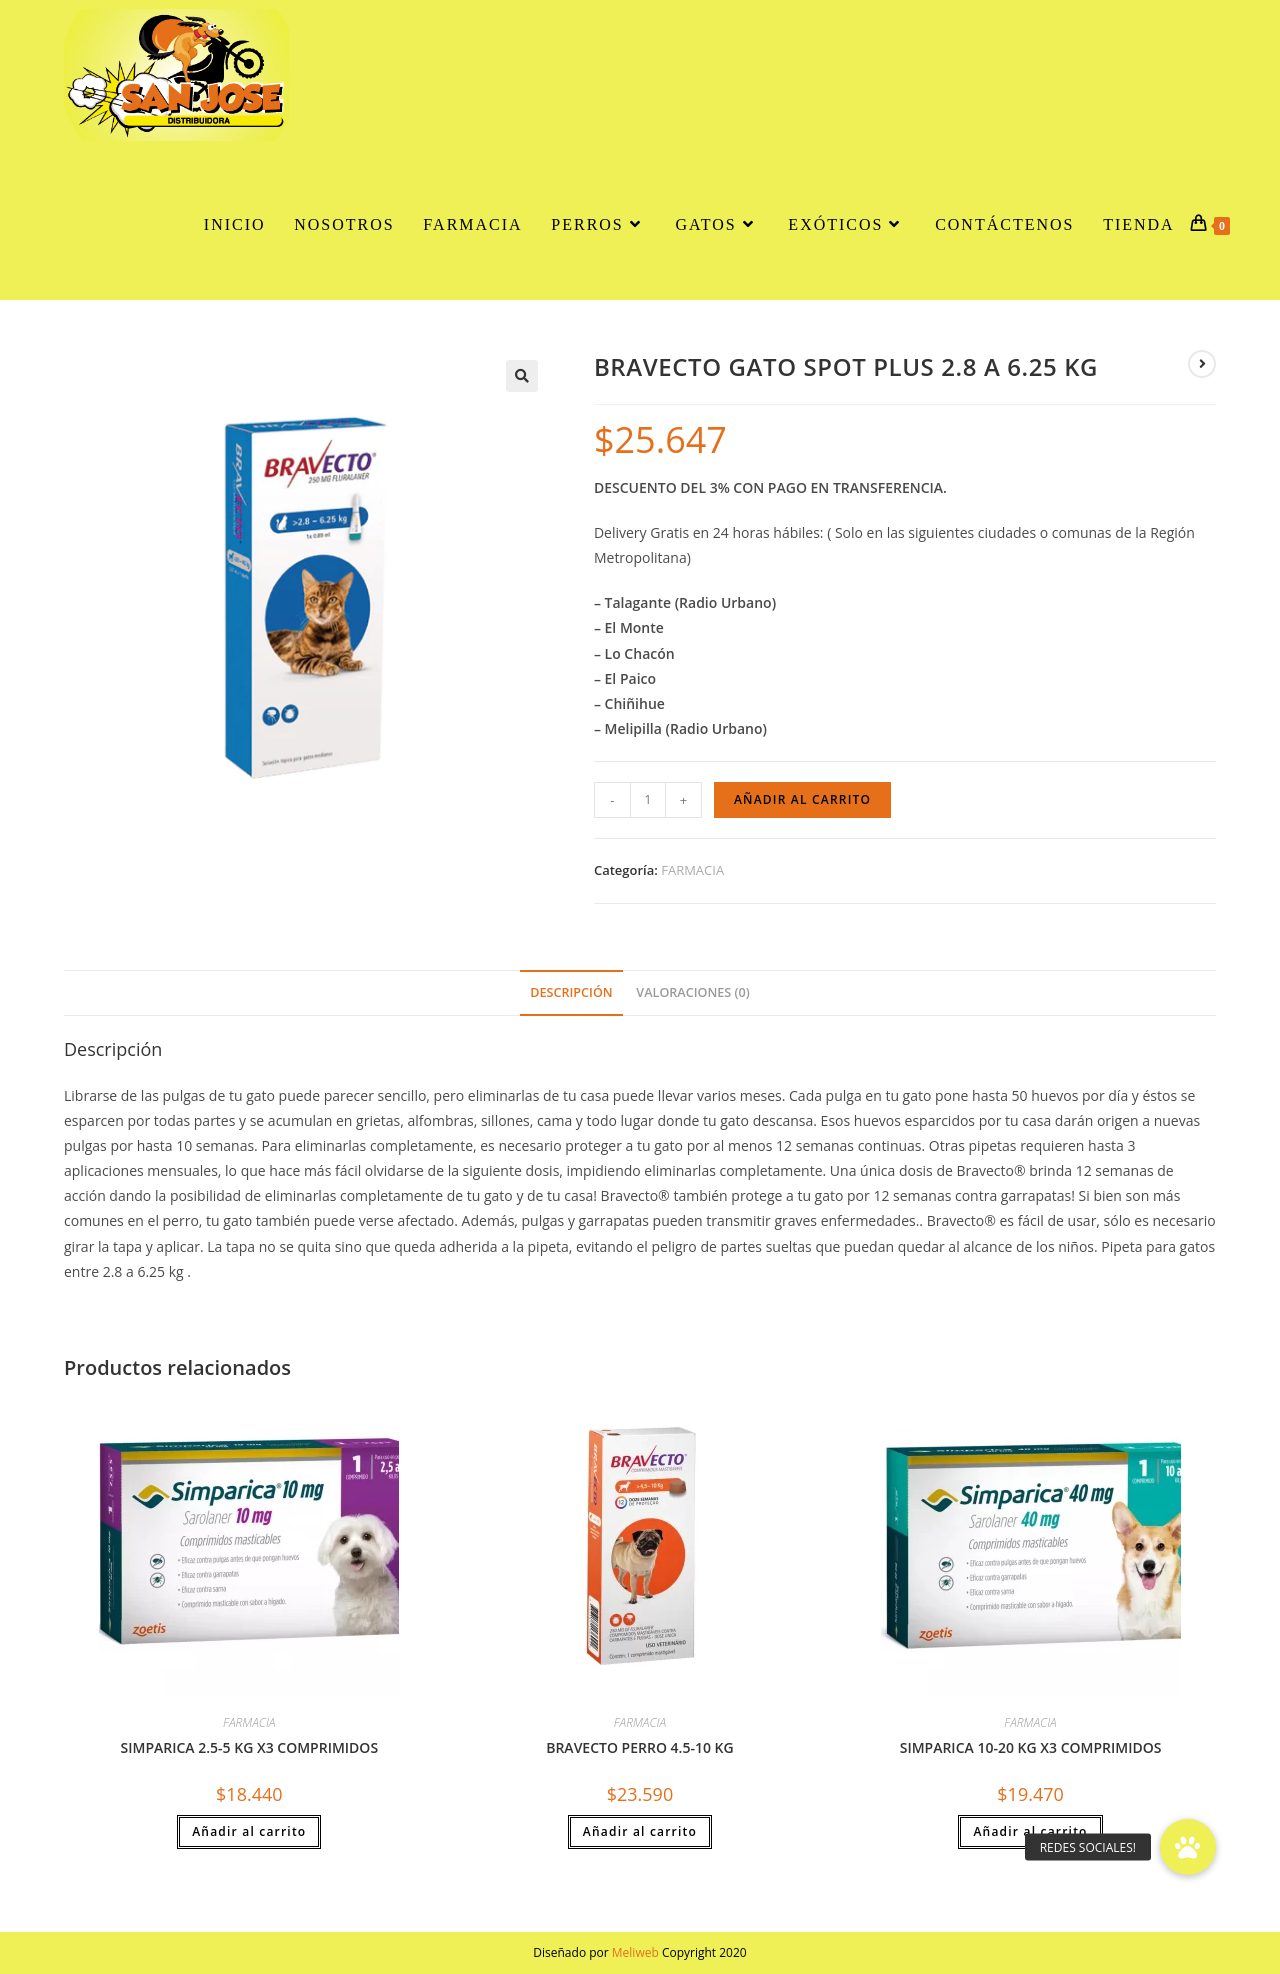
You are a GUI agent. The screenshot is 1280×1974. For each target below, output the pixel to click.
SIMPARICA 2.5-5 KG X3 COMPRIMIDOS (250, 1747)
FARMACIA (692, 870)
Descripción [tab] (571, 992)
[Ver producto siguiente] (1202, 364)
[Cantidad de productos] (648, 800)
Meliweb (635, 1952)
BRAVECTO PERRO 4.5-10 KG (639, 1747)
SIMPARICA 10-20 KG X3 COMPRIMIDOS (1031, 1747)
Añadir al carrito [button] (249, 1831)
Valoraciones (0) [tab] (692, 992)
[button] (522, 376)
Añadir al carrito (802, 799)
